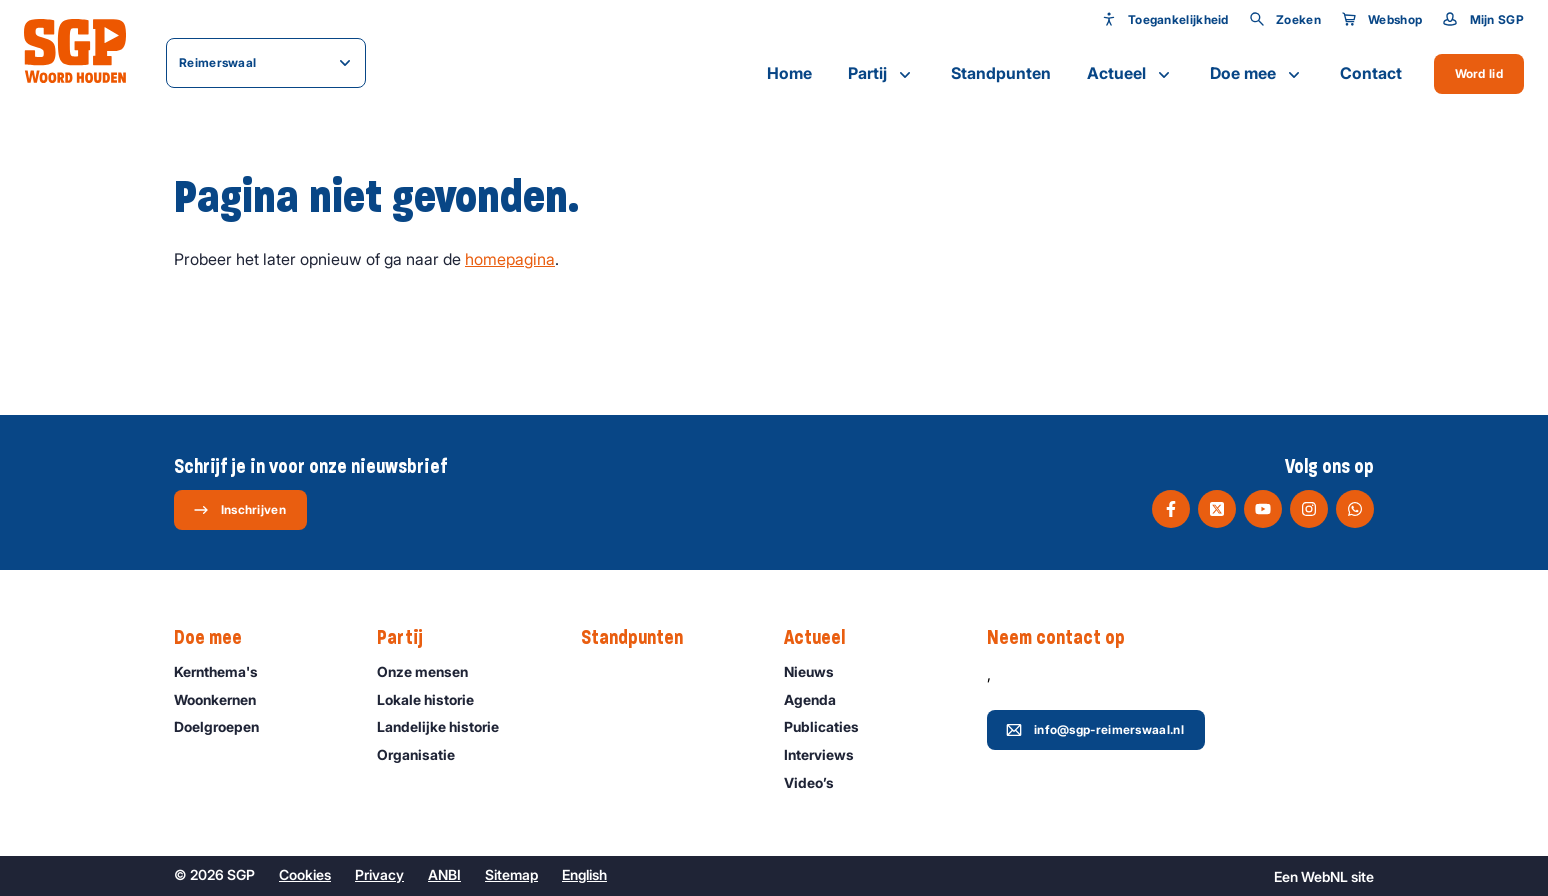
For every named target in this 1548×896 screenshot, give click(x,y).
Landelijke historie (447, 726)
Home (789, 73)
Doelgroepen (225, 726)
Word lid (1479, 73)
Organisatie (425, 754)
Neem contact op (1066, 638)
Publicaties (830, 726)
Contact (1371, 73)
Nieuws (818, 671)
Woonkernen (224, 699)
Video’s (818, 782)
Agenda (819, 699)
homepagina (510, 259)
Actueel (1130, 74)
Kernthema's (225, 671)
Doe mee (1257, 74)
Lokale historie (434, 699)
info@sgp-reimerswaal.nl (1095, 730)
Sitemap (511, 874)
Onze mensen (431, 671)
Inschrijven (239, 510)
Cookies (305, 874)
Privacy (379, 874)
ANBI (444, 874)
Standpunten (1001, 73)
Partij (881, 74)
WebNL (1324, 876)
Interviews (828, 754)
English (584, 874)
